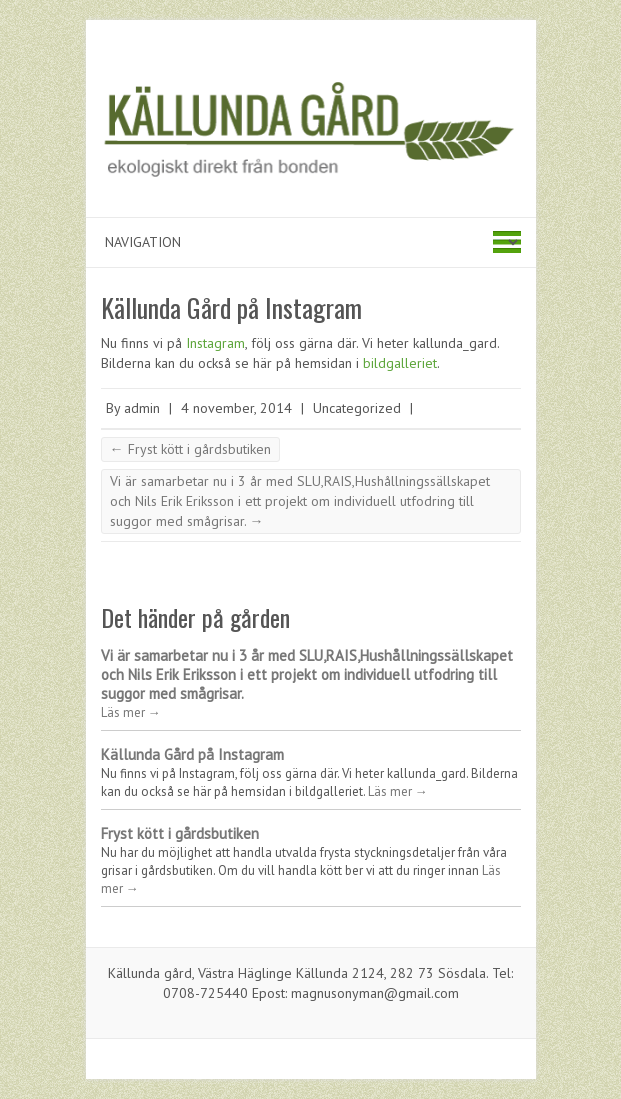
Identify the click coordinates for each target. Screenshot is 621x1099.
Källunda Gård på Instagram (192, 754)
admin (142, 408)
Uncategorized (357, 408)
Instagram (215, 343)
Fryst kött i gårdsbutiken (190, 449)
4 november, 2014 (236, 408)
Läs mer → (131, 712)
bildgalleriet (400, 363)
